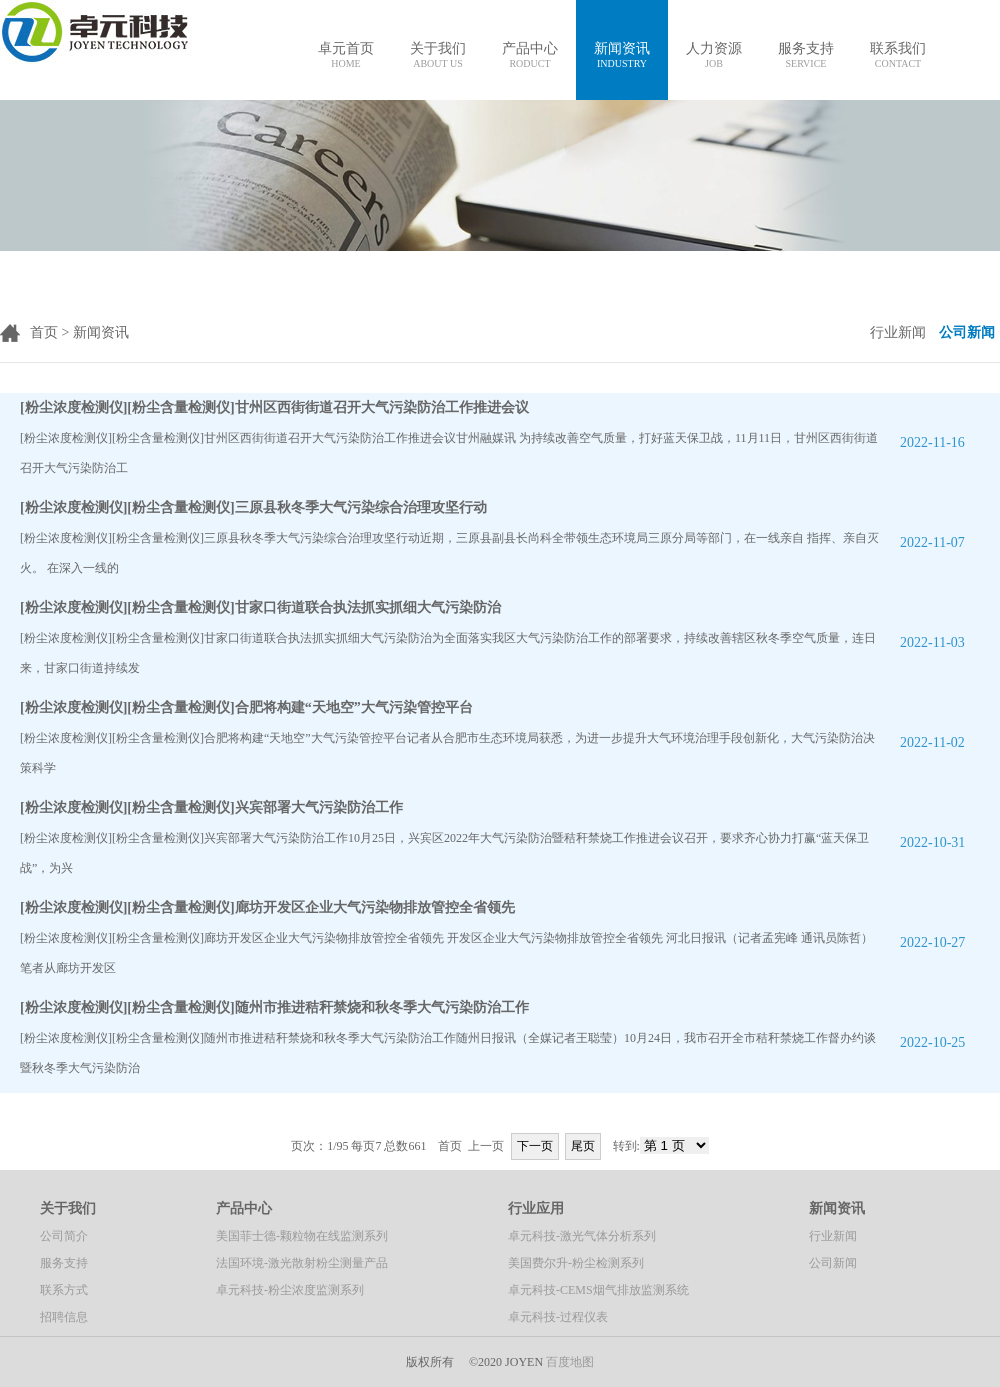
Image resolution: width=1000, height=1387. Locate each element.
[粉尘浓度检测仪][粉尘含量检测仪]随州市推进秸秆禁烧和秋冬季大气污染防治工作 (274, 1007)
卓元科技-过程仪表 (558, 1317)
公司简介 (64, 1236)
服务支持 (806, 55)
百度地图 (570, 1362)
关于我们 (438, 55)
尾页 (583, 1146)
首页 (44, 332)
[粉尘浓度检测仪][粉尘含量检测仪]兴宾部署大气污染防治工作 (211, 807)
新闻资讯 (622, 55)
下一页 (535, 1146)
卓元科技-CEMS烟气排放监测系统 (598, 1290)
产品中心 (530, 55)
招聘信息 (64, 1317)
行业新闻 (833, 1236)
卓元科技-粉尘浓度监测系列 (290, 1290)
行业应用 (536, 1208)
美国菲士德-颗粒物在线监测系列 (302, 1236)
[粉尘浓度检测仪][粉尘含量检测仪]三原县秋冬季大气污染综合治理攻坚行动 (253, 507)
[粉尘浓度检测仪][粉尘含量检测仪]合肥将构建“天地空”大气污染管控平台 (246, 707)
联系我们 (898, 55)
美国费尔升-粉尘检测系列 (576, 1263)
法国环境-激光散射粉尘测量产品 (302, 1263)
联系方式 (64, 1290)
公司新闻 (833, 1263)
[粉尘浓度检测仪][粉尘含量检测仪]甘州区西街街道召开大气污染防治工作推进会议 (274, 407)
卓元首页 (346, 55)
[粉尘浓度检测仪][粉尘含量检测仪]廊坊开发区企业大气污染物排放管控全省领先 (267, 907)
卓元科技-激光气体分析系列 (582, 1236)
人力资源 (714, 55)
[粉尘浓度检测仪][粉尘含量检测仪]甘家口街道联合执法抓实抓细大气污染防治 (260, 607)
